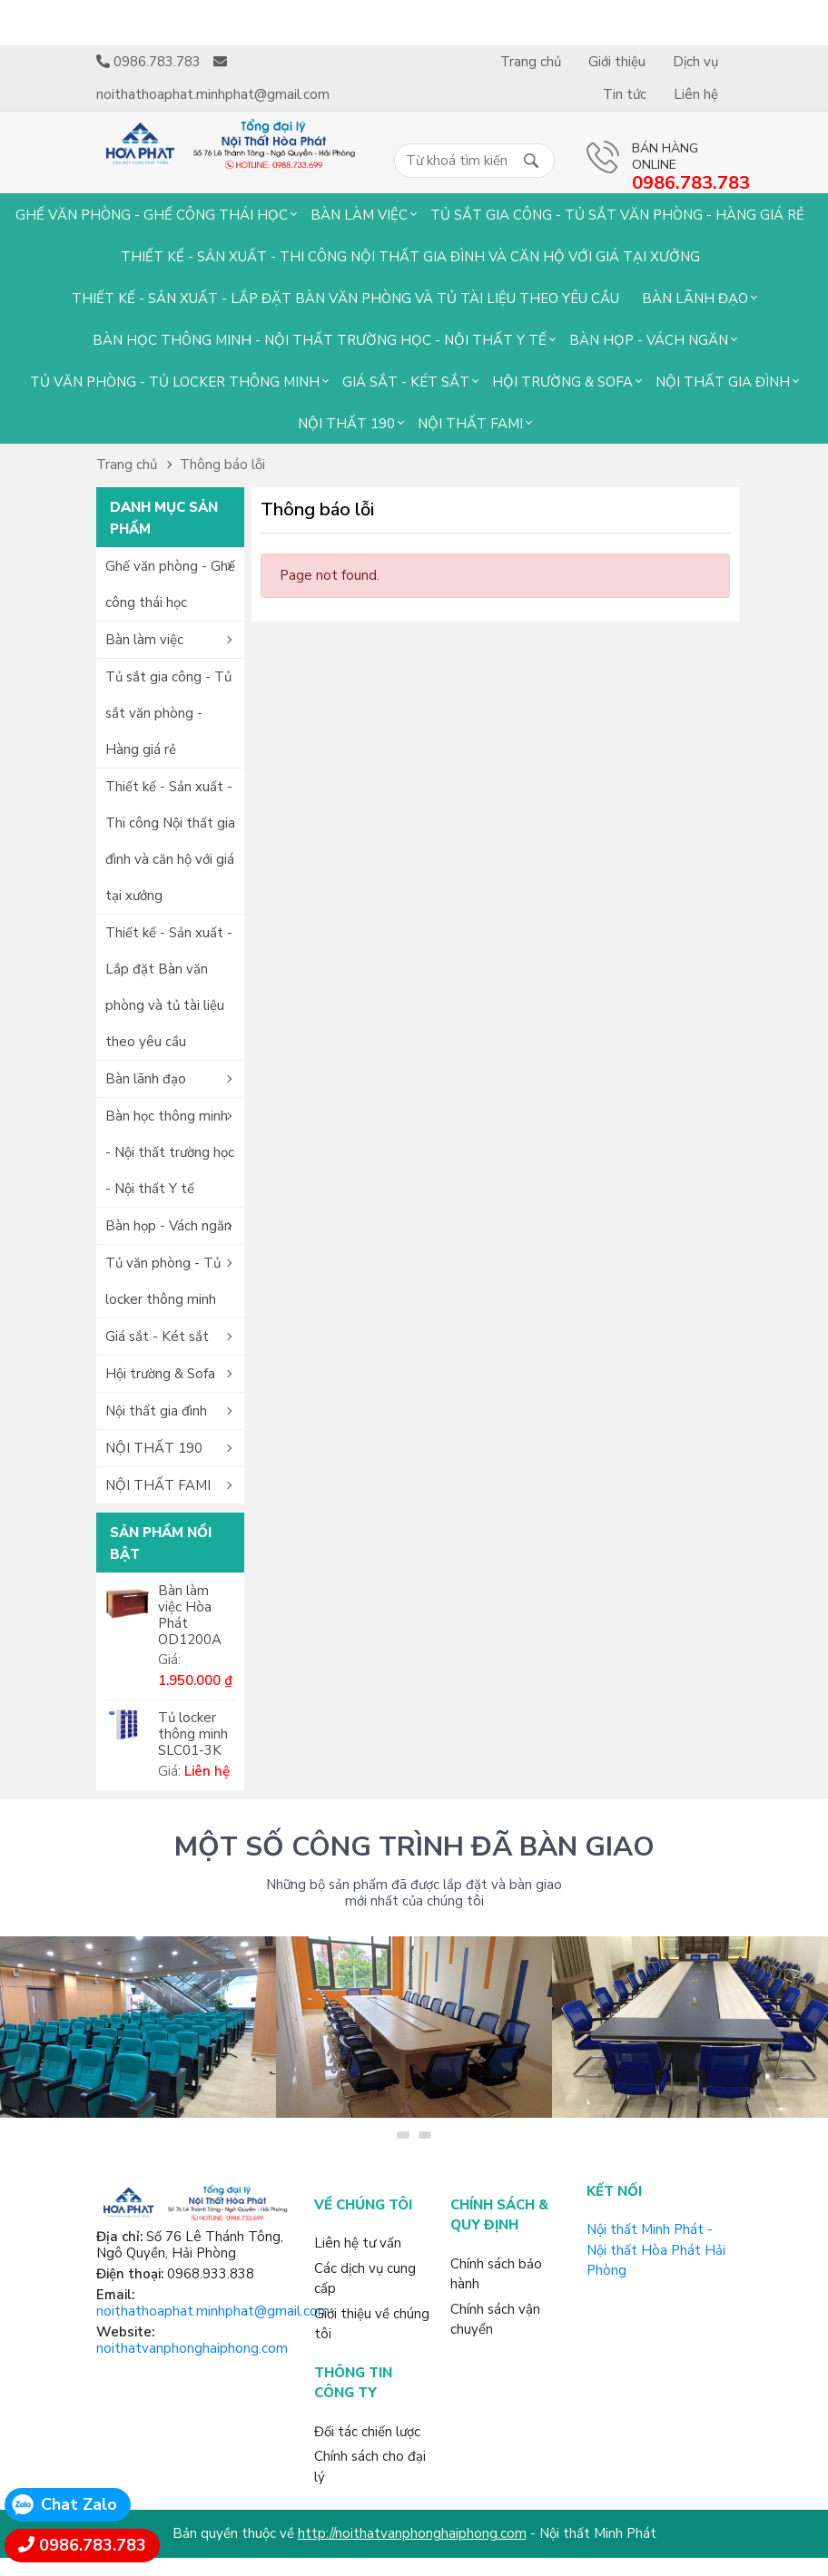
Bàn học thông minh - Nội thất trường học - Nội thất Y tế (320, 340)
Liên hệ (696, 94)
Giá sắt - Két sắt (405, 382)
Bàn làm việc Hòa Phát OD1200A (190, 1615)
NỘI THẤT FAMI (470, 424)
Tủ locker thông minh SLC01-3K (193, 1733)
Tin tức (624, 94)
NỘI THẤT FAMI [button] (158, 1485)
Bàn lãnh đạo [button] (145, 1079)
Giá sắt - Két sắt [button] (157, 1336)
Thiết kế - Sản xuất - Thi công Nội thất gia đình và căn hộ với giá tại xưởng (410, 257)
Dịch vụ (695, 62)
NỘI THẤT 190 (346, 424)
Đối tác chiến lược (367, 2432)
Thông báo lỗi (222, 464)
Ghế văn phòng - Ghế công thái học (151, 215)
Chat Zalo (79, 2504)
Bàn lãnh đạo (695, 298)
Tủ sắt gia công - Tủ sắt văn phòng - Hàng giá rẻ (617, 215)
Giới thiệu (617, 62)
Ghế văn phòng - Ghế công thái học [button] (170, 584)
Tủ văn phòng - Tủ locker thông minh (175, 382)
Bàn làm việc (359, 215)
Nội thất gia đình (723, 382)
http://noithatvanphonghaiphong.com (412, 2533)
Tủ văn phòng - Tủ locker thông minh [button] (163, 1281)
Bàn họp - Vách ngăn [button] (168, 1226)
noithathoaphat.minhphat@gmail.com (213, 2311)
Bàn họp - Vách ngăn (648, 340)
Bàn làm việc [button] (144, 640)
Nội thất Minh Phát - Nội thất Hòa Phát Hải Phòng (655, 2249)
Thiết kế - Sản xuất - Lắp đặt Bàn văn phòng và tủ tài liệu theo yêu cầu (345, 298)
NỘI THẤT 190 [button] (153, 1448)
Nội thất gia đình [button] (156, 1411)
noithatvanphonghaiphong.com (192, 2348)
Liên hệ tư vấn (357, 2243)
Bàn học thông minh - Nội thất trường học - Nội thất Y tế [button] (169, 1152)
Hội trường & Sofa (562, 382)
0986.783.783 (92, 2545)
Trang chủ (530, 62)
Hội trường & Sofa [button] (160, 1374)
